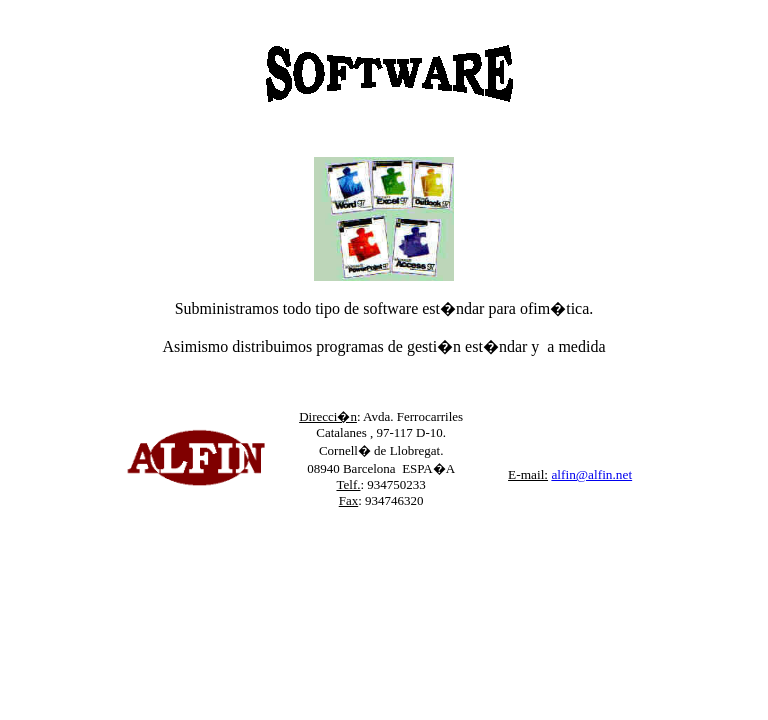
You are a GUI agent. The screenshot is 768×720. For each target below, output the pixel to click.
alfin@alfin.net (591, 474)
